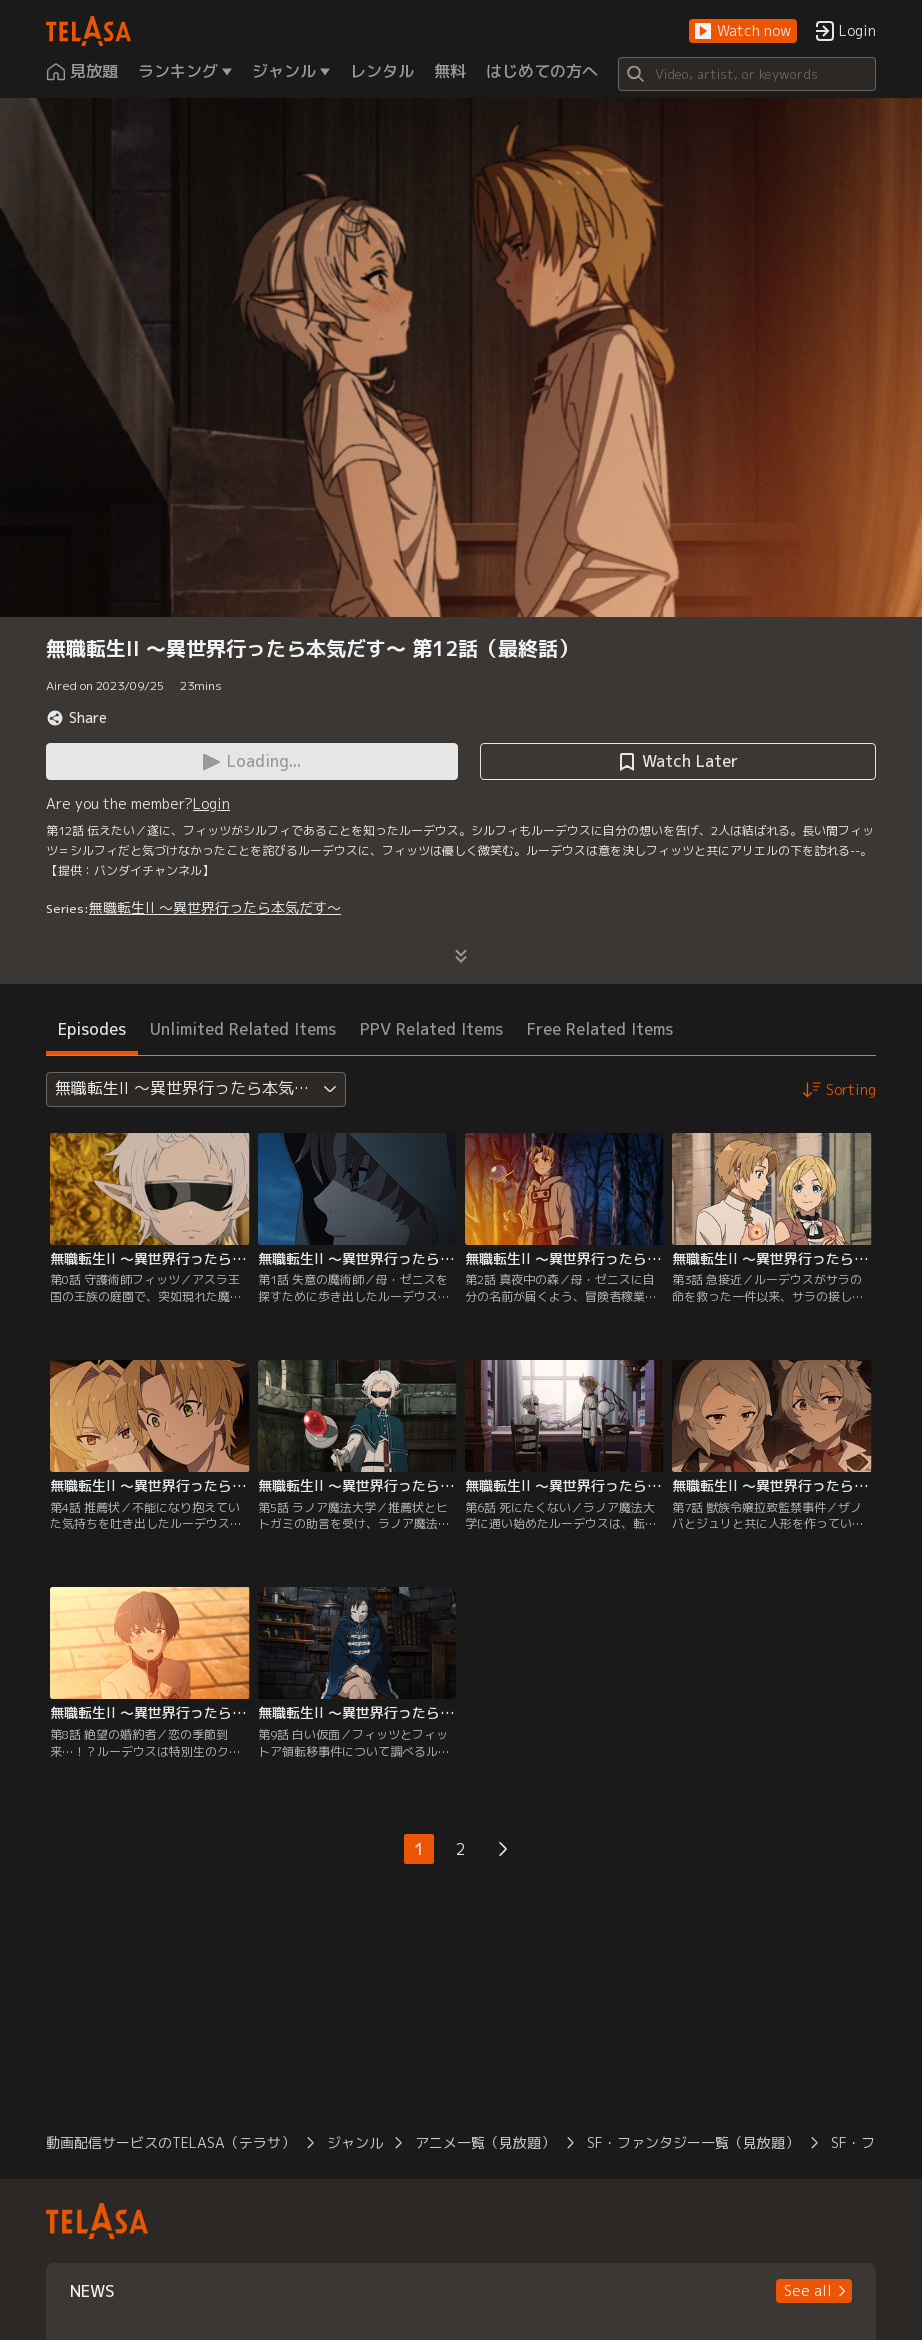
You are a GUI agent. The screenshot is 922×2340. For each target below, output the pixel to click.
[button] (743, 31)
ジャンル (355, 2142)
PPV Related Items (431, 1029)
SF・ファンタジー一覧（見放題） (693, 2142)
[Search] (747, 74)
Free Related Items (600, 1029)
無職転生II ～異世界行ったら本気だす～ (215, 907)
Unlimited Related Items (243, 1029)
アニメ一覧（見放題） (485, 2142)
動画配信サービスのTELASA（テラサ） (170, 2142)
